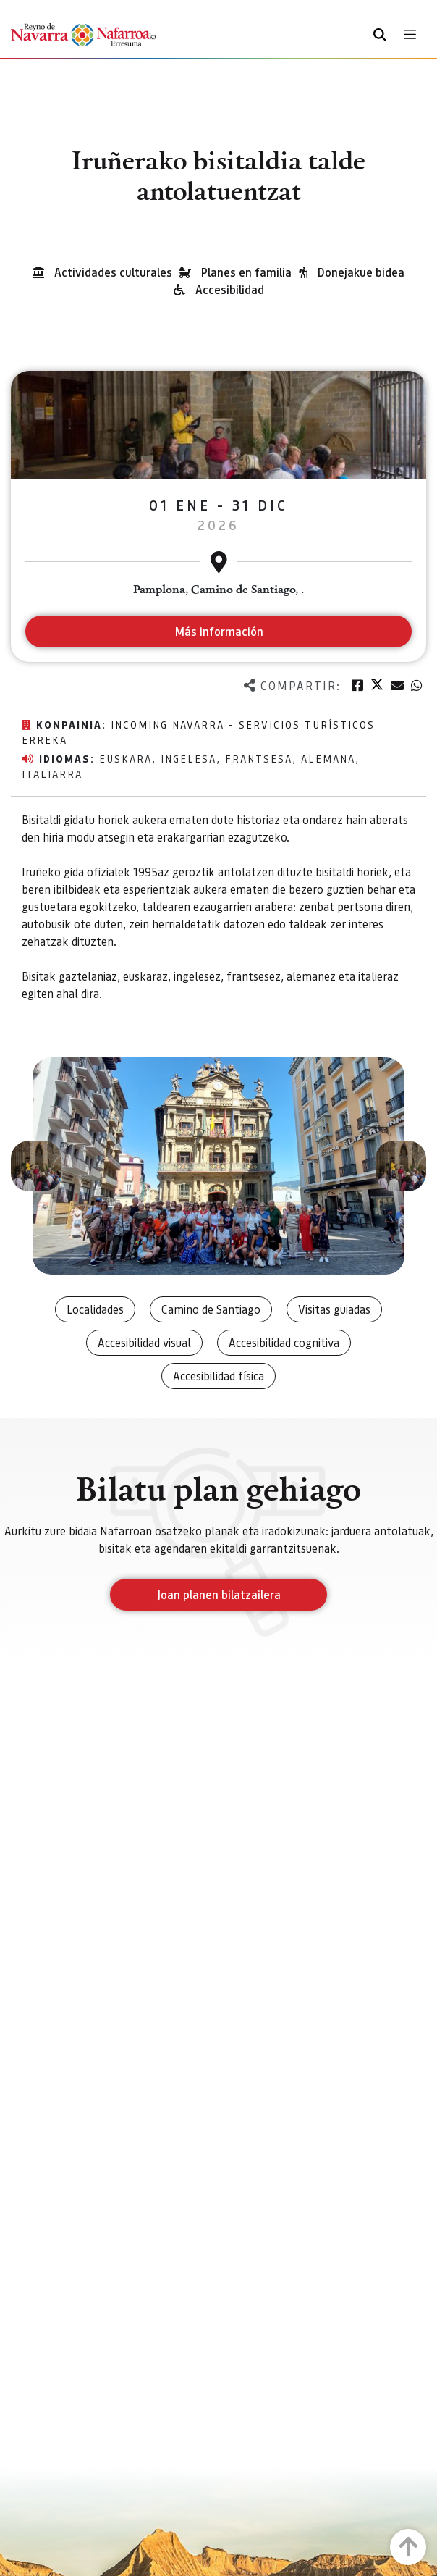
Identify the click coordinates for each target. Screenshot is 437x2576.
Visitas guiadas (334, 1309)
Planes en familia (246, 272)
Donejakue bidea (361, 272)
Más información (218, 631)
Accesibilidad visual (144, 1342)
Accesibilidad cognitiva (284, 1342)
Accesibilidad (229, 289)
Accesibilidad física (218, 1375)
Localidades (95, 1309)
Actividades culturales (113, 272)
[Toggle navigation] (410, 34)
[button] (36, 1166)
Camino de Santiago (210, 1309)
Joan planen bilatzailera (219, 1594)
